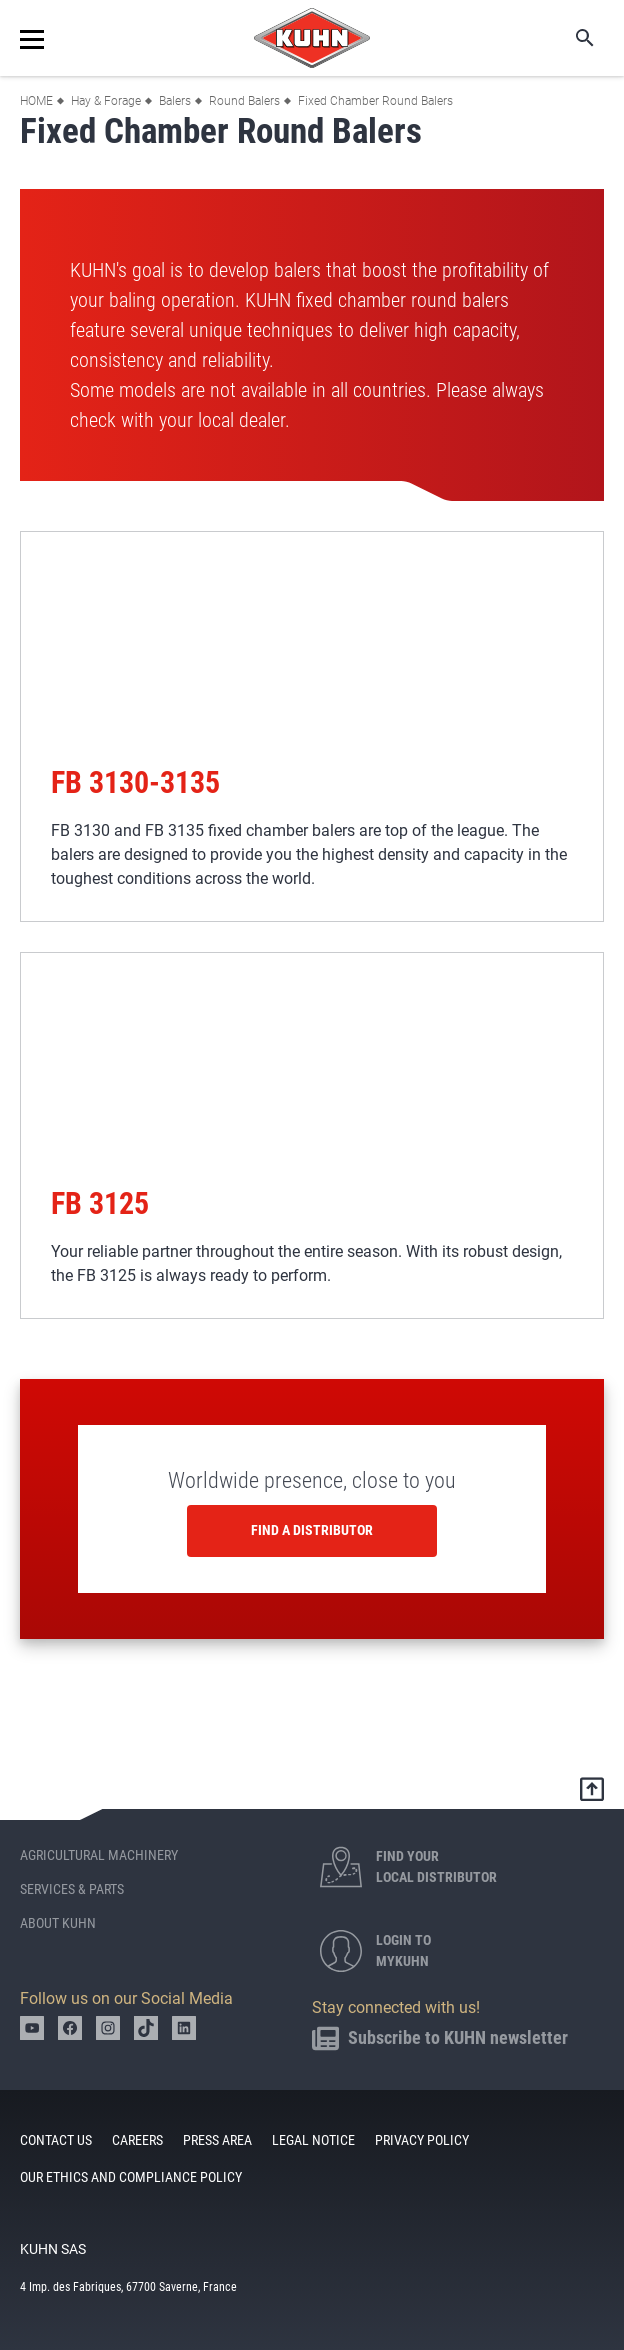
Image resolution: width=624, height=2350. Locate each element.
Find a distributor (312, 1530)
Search (571, 38)
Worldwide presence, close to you (312, 1480)
